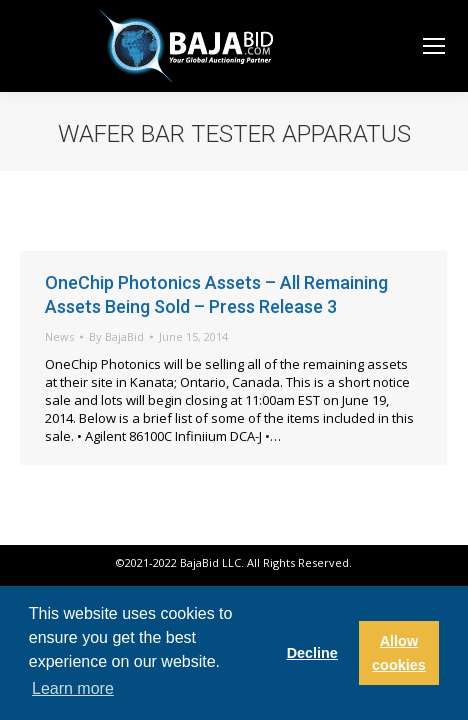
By (116, 336)
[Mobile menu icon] (434, 46)
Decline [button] (312, 653)
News (59, 336)
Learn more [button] (73, 688)
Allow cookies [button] (399, 653)
